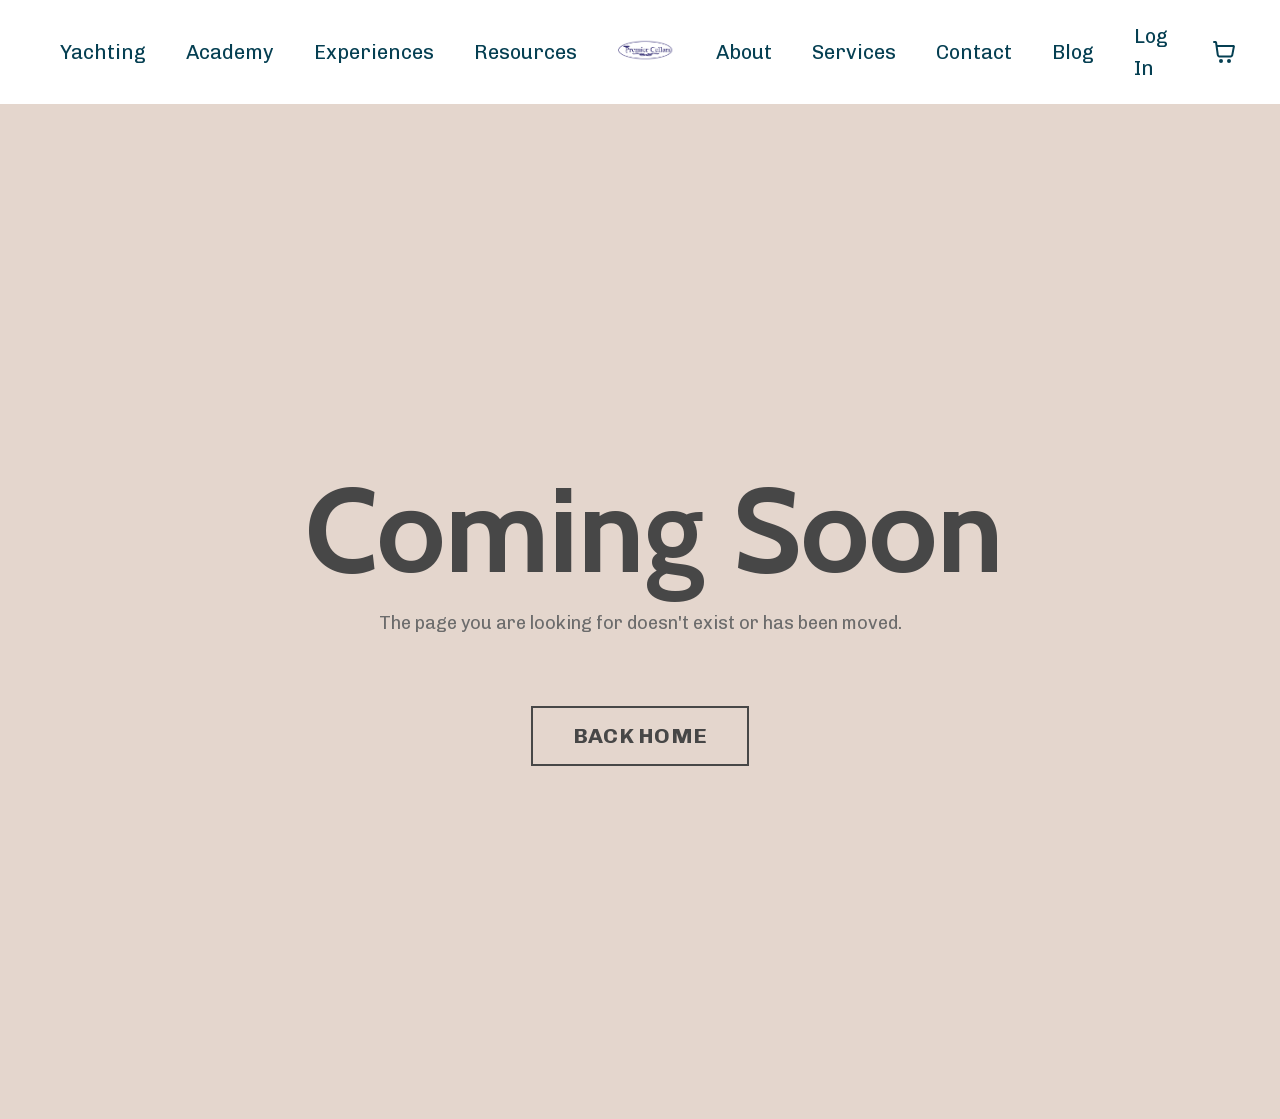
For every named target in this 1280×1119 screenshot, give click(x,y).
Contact (974, 52)
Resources (525, 52)
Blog (1073, 52)
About (744, 52)
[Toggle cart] (1224, 52)
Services (854, 52)
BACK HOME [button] (640, 735)
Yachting (103, 52)
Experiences (374, 52)
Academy (230, 52)
